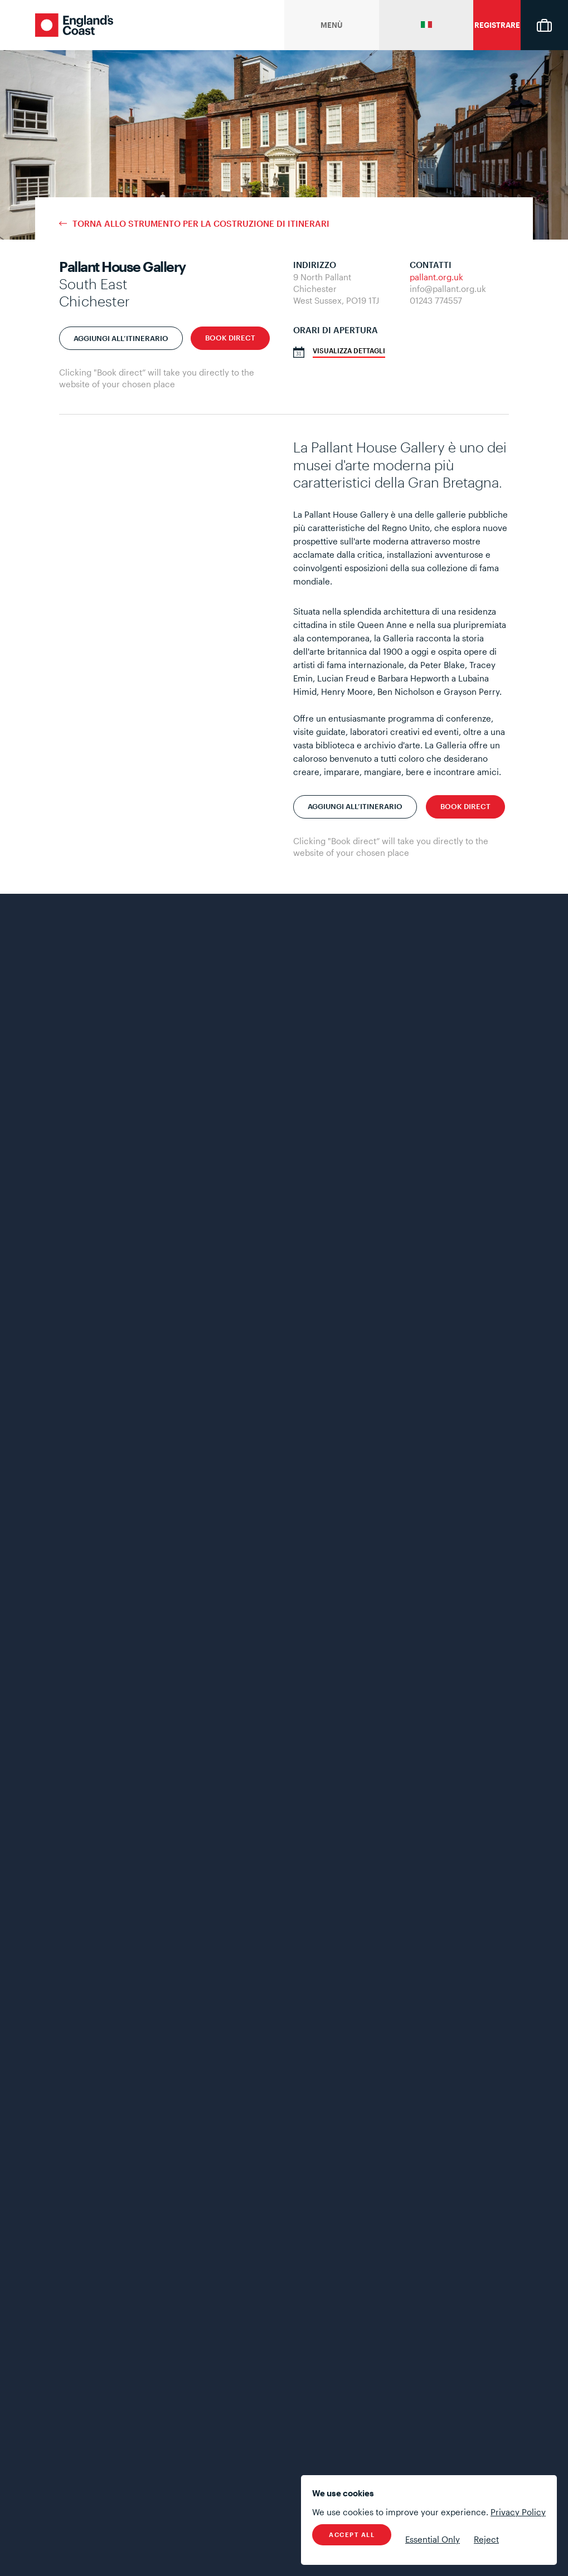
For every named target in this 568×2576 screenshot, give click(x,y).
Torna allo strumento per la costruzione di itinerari (200, 224)
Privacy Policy (518, 2512)
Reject (486, 2539)
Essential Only (432, 2539)
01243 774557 (436, 300)
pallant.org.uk (436, 277)
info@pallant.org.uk (448, 289)
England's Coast (74, 25)
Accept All (352, 2534)
